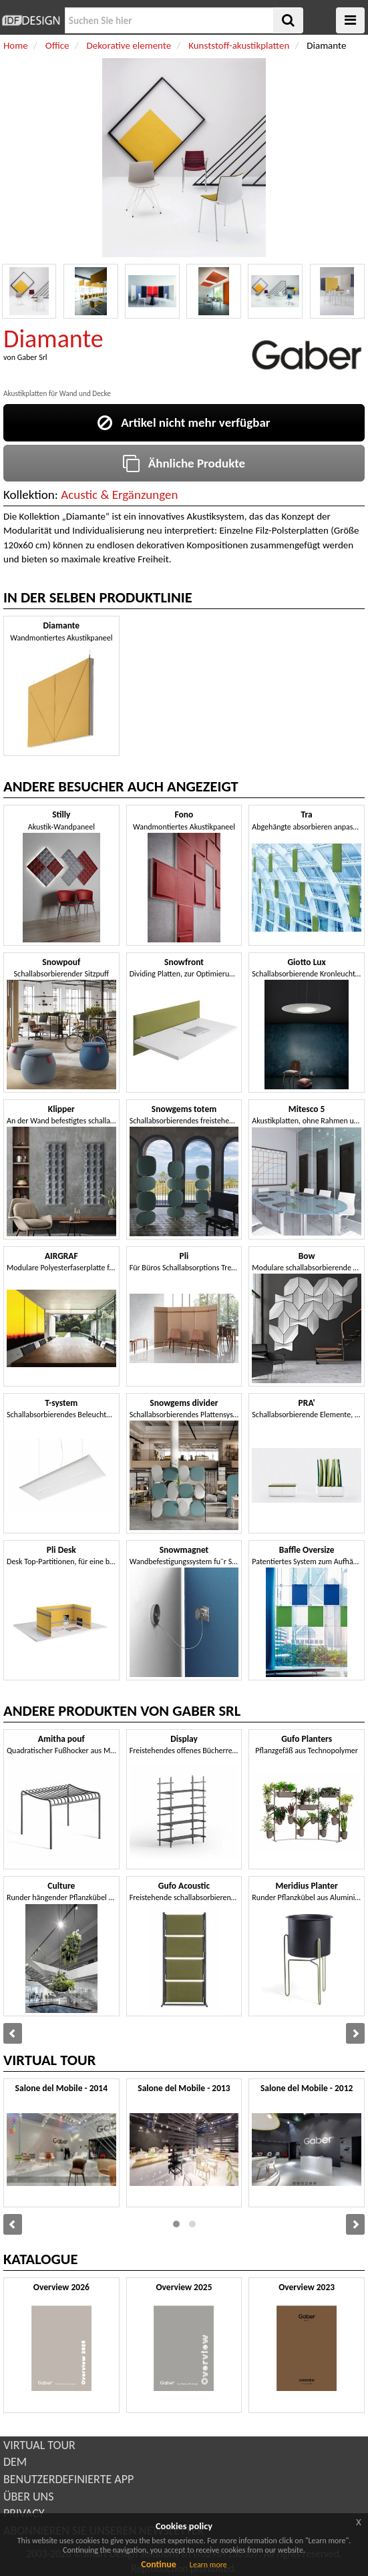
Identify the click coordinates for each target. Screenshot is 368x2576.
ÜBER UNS (28, 2496)
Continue (158, 2564)
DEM (15, 2461)
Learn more (208, 2564)
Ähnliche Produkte (184, 463)
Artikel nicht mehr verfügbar (184, 422)
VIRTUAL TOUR (39, 2445)
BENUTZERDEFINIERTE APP (68, 2479)
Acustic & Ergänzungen (119, 494)
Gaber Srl (32, 357)
